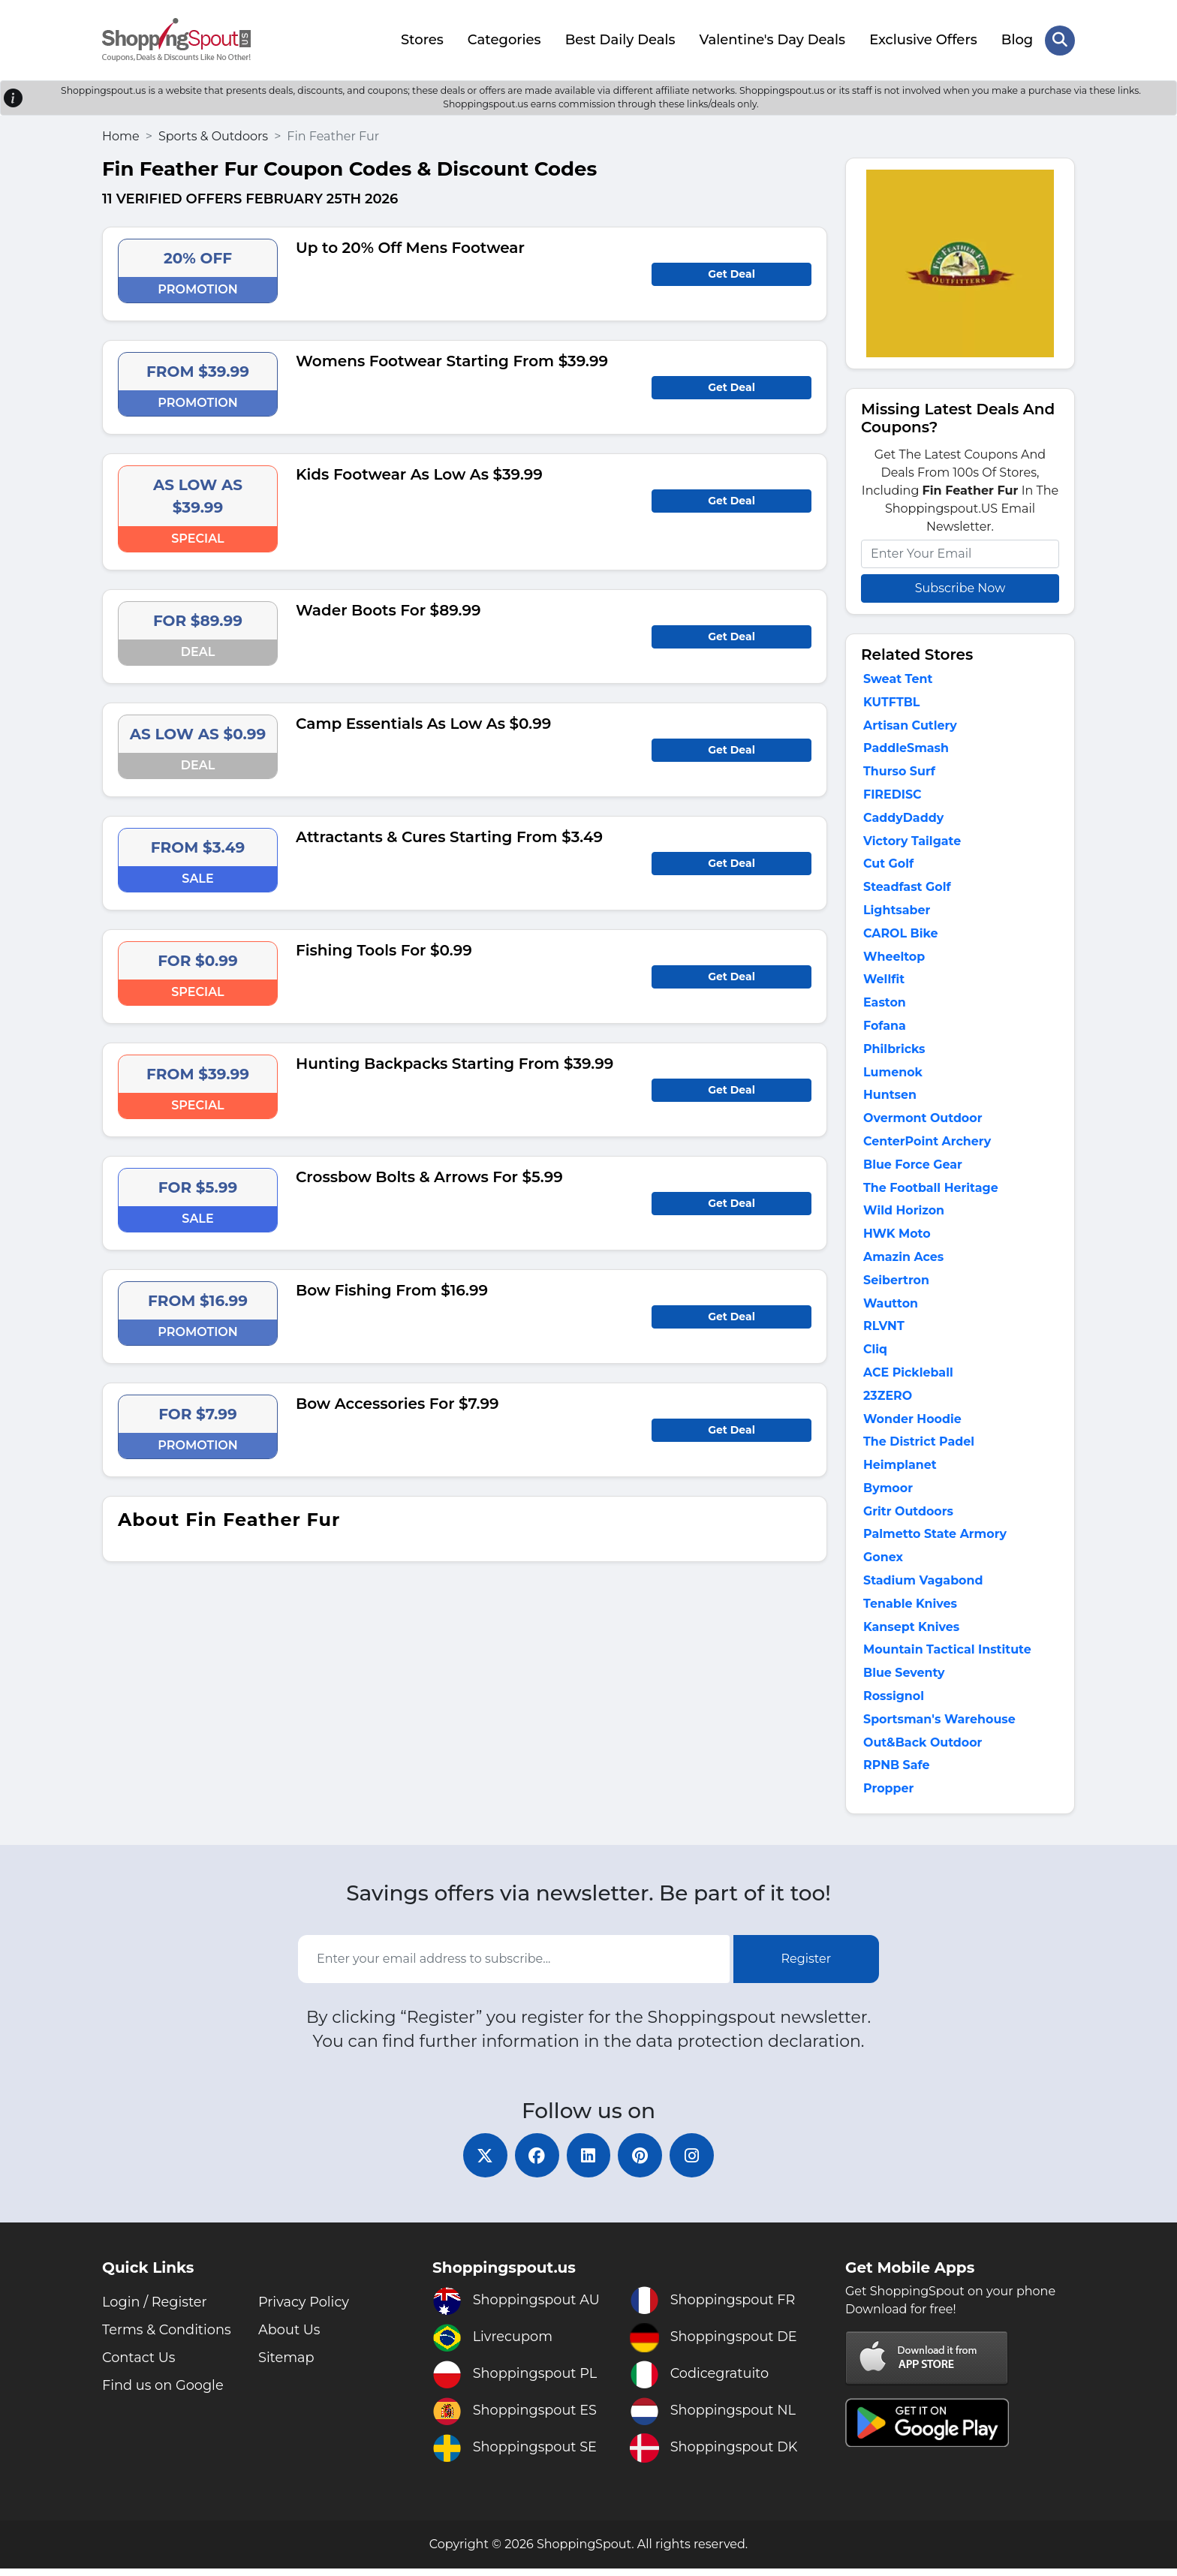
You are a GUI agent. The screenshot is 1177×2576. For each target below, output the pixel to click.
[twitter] (483, 2162)
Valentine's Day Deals (772, 40)
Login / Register (155, 2309)
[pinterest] (641, 2162)
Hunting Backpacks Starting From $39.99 (454, 1063)
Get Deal (731, 273)
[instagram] (693, 2162)
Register (806, 1965)
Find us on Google (163, 2393)
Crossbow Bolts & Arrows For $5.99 (429, 1176)
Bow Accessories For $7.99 (397, 1403)
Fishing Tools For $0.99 (384, 949)
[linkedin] (588, 2162)
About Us (289, 2337)
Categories (504, 40)
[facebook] (535, 2162)
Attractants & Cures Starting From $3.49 (449, 836)
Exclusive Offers (923, 40)
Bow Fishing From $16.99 (392, 1289)
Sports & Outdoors (213, 135)
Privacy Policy (304, 2309)
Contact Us (139, 2365)
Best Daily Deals (619, 40)
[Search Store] (1060, 40)
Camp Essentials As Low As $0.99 (423, 723)
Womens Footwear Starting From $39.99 (452, 360)
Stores (422, 40)
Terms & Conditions (167, 2337)
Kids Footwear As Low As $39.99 (419, 474)
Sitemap (286, 2365)
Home (121, 135)
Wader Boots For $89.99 (388, 609)
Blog (1017, 40)
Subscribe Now (960, 587)
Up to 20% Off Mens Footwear (410, 247)
